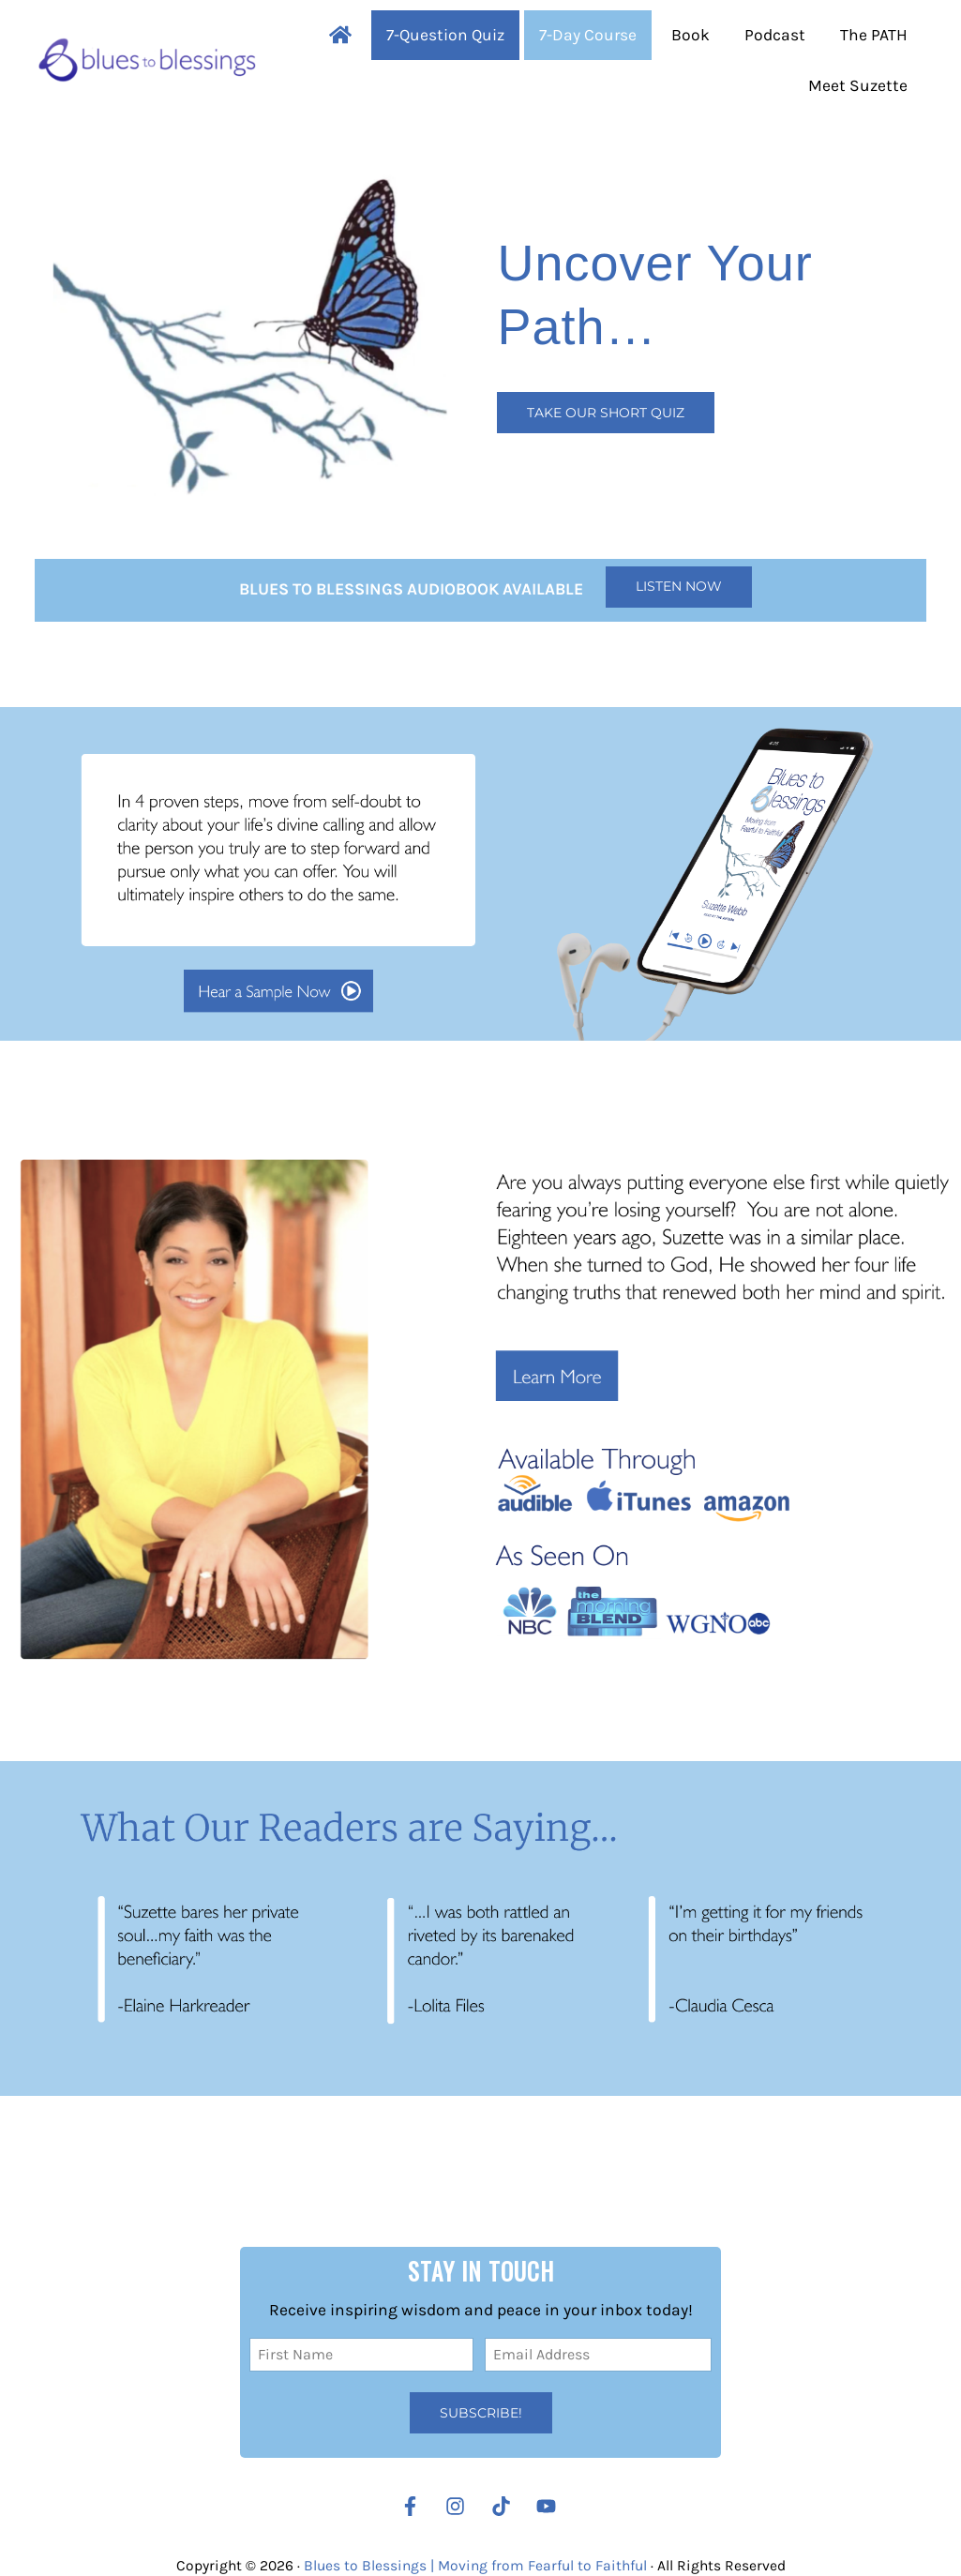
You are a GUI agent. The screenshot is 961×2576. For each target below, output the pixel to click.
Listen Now (679, 586)
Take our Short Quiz (605, 412)
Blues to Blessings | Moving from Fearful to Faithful (475, 2565)
